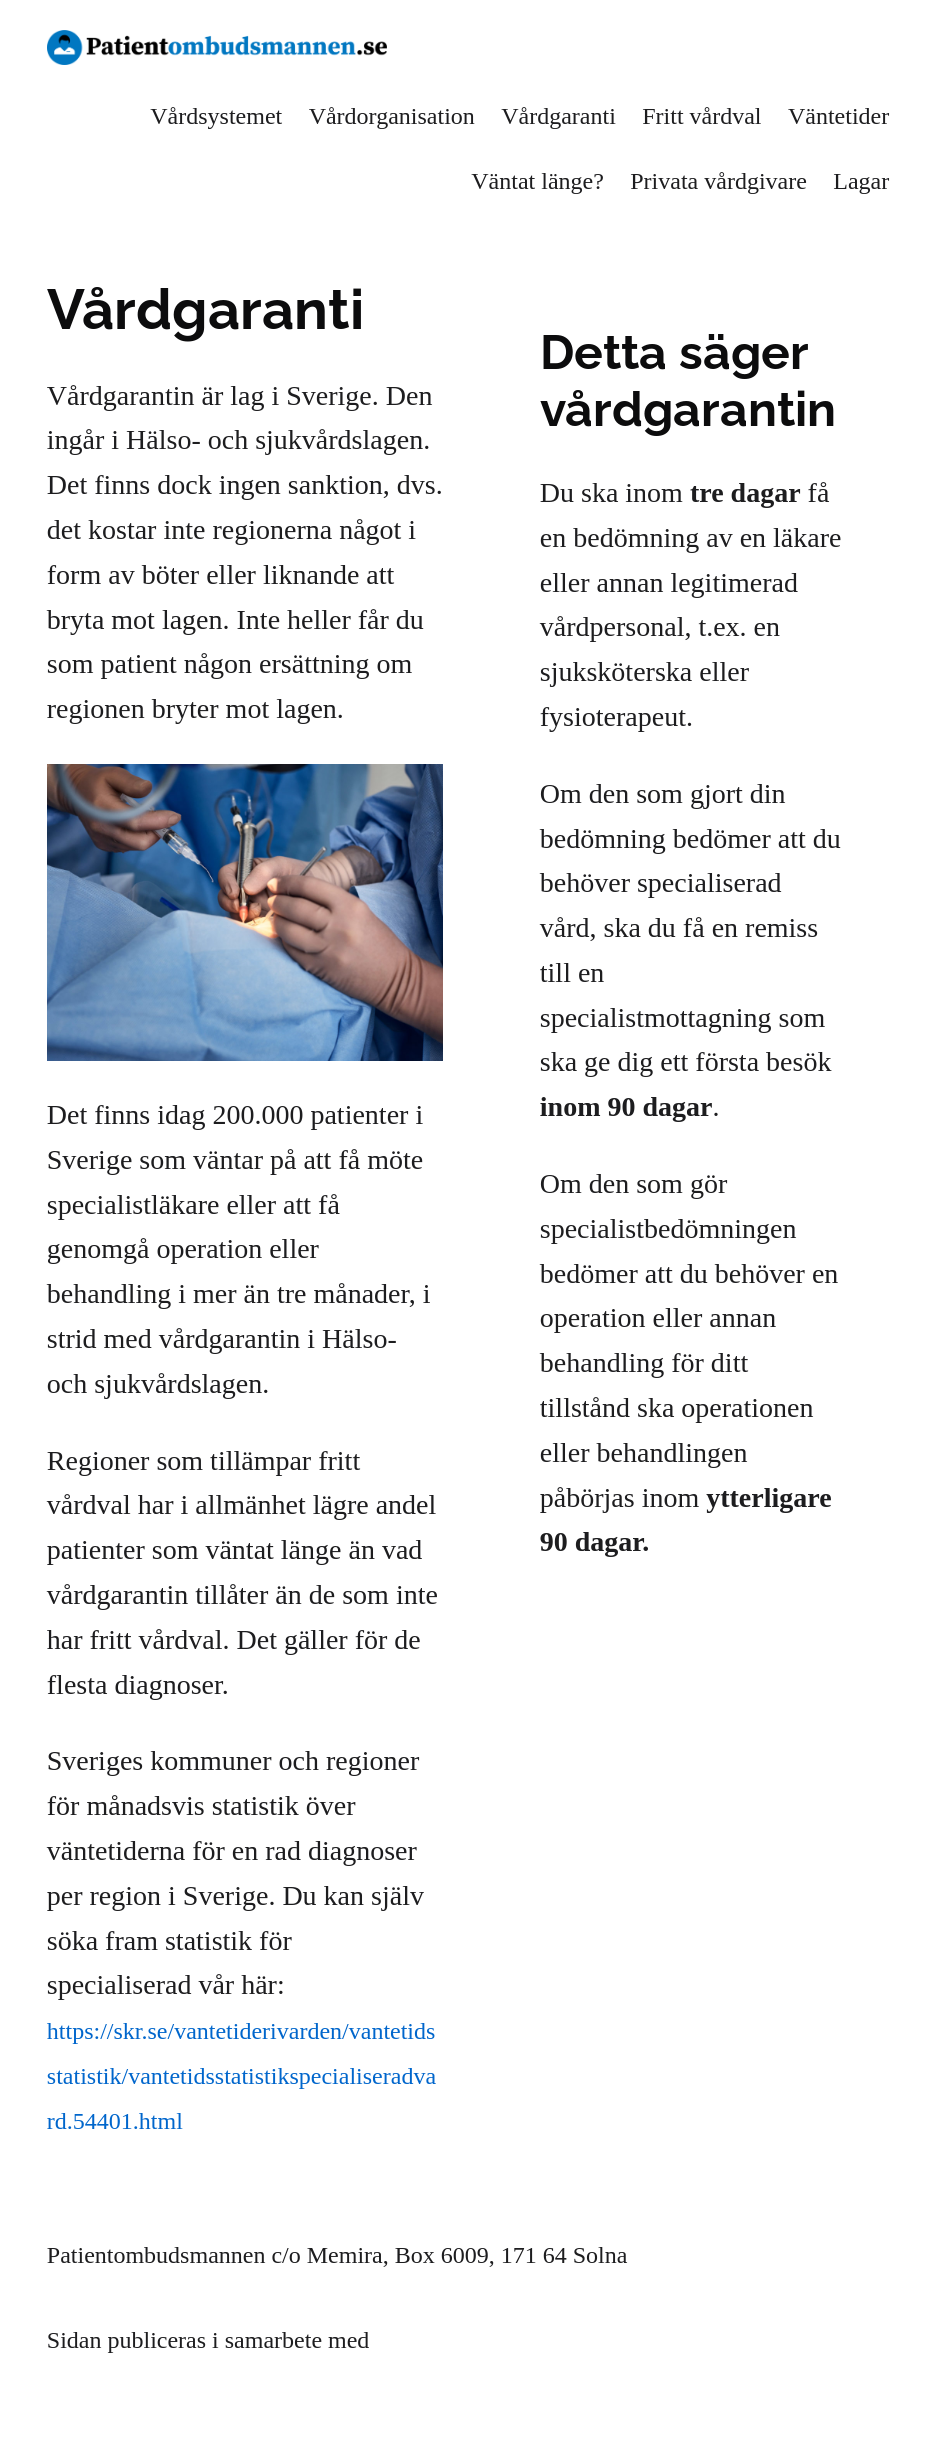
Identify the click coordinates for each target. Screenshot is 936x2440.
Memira (413, 2340)
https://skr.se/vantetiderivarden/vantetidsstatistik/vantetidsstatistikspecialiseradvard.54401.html (241, 2076)
